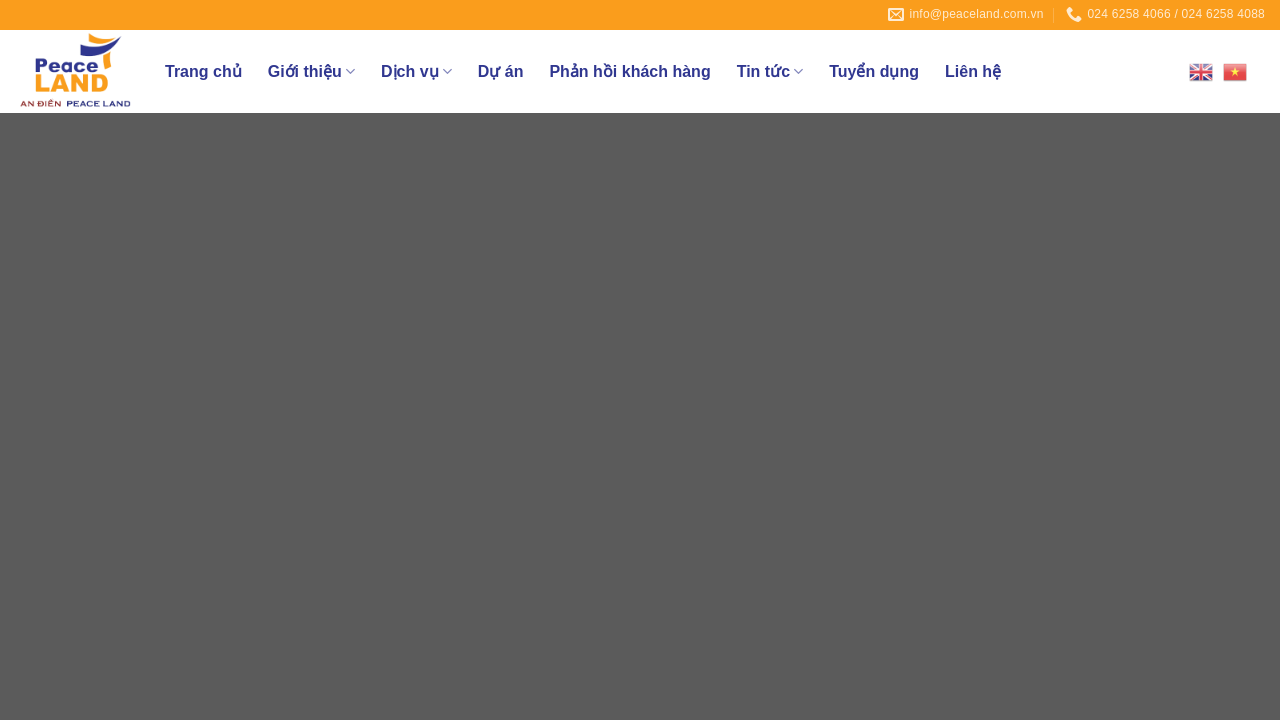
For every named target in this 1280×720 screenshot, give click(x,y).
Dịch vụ (416, 71)
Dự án (501, 71)
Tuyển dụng (874, 71)
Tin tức (770, 71)
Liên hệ (973, 71)
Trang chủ (203, 71)
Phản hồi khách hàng (629, 71)
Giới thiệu (311, 71)
